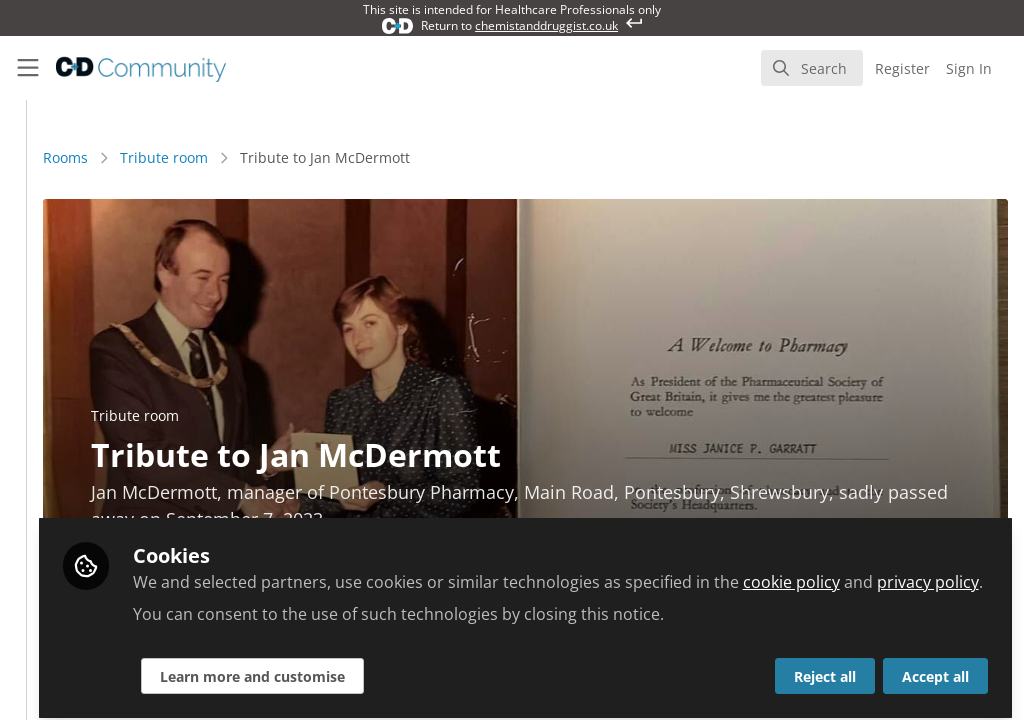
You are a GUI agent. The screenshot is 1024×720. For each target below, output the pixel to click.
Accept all (935, 666)
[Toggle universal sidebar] (28, 68)
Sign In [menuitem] (969, 68)
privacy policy (546, 572)
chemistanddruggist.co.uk (546, 25)
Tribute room (393, 157)
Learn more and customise (480, 666)
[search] (812, 68)
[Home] (122, 68)
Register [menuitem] (902, 68)
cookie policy (409, 572)
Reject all (825, 666)
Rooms (294, 157)
